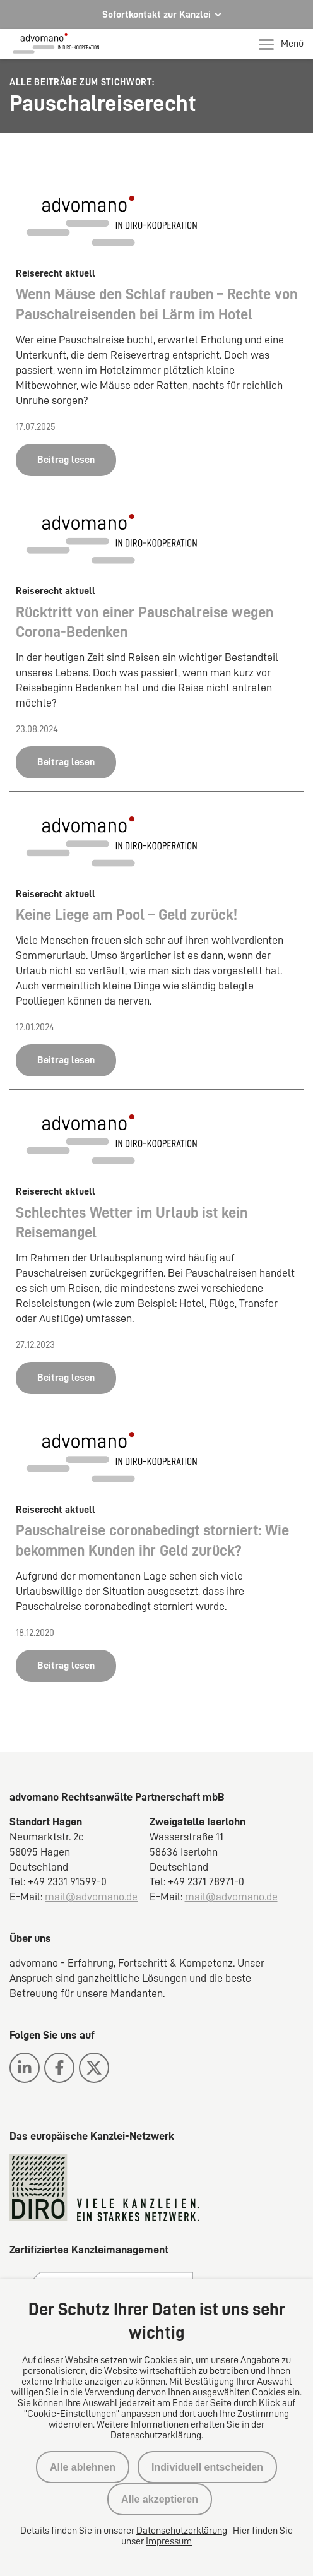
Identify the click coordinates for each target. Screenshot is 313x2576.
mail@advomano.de (91, 1896)
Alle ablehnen (82, 2467)
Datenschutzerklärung (181, 2530)
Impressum (169, 2541)
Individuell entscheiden (207, 2467)
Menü (281, 44)
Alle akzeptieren (159, 2499)
